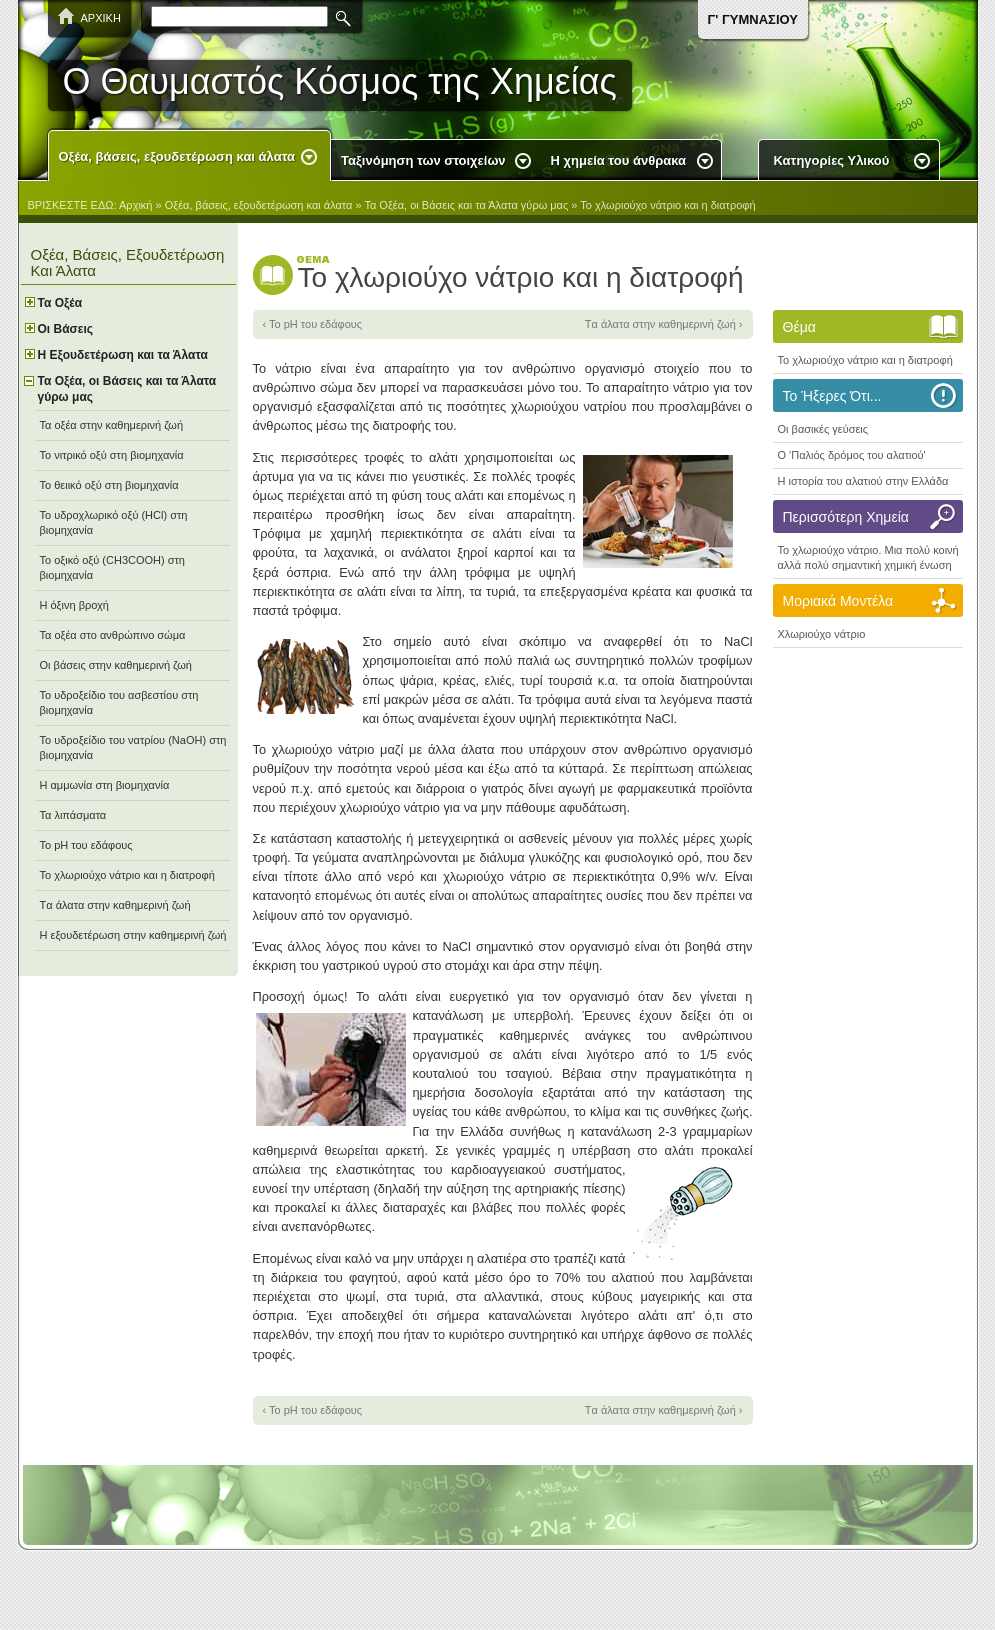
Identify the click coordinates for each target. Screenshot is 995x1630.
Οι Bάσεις (66, 329)
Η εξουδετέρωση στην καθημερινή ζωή (133, 935)
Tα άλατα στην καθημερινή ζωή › (664, 324)
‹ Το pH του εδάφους (313, 324)
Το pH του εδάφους (86, 845)
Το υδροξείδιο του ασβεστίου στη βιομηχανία (119, 702)
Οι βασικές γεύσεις (823, 429)
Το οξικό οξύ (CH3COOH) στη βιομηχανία (112, 567)
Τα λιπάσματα (73, 815)
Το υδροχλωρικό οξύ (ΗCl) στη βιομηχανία (114, 522)
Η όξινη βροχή (74, 605)
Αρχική (135, 205)
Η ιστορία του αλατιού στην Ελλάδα (863, 481)
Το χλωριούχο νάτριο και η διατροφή (667, 205)
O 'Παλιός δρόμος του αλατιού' (852, 455)
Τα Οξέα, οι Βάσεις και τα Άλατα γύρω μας (466, 205)
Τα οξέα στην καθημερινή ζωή (112, 425)
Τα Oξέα (60, 303)
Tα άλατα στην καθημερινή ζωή (115, 905)
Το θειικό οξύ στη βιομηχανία (109, 485)
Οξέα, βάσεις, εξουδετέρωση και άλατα (177, 156)
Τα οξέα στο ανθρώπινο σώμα (113, 635)
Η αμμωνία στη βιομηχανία (105, 785)
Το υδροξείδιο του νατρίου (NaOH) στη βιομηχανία (133, 747)
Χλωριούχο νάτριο (822, 634)
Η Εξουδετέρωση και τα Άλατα (123, 355)
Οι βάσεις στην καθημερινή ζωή (116, 665)
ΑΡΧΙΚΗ (101, 18)
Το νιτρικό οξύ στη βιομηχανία (112, 455)
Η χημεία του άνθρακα (618, 160)
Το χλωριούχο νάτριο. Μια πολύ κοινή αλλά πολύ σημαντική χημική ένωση (868, 557)
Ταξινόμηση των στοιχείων (423, 160)
